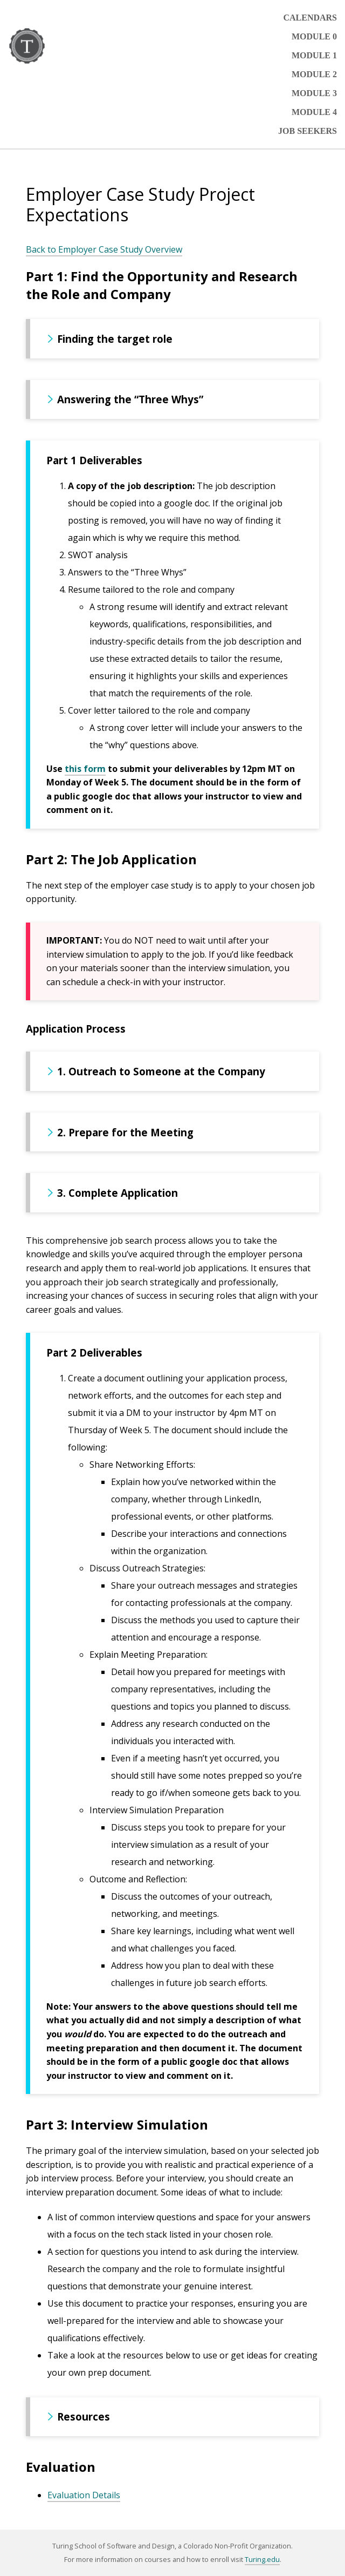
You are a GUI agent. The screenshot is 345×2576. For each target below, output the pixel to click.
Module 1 (314, 55)
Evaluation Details (83, 2495)
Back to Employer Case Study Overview (104, 249)
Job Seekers (307, 130)
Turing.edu (262, 2559)
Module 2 (314, 74)
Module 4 (314, 112)
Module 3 (314, 93)
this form (85, 769)
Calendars (310, 17)
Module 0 (314, 36)
